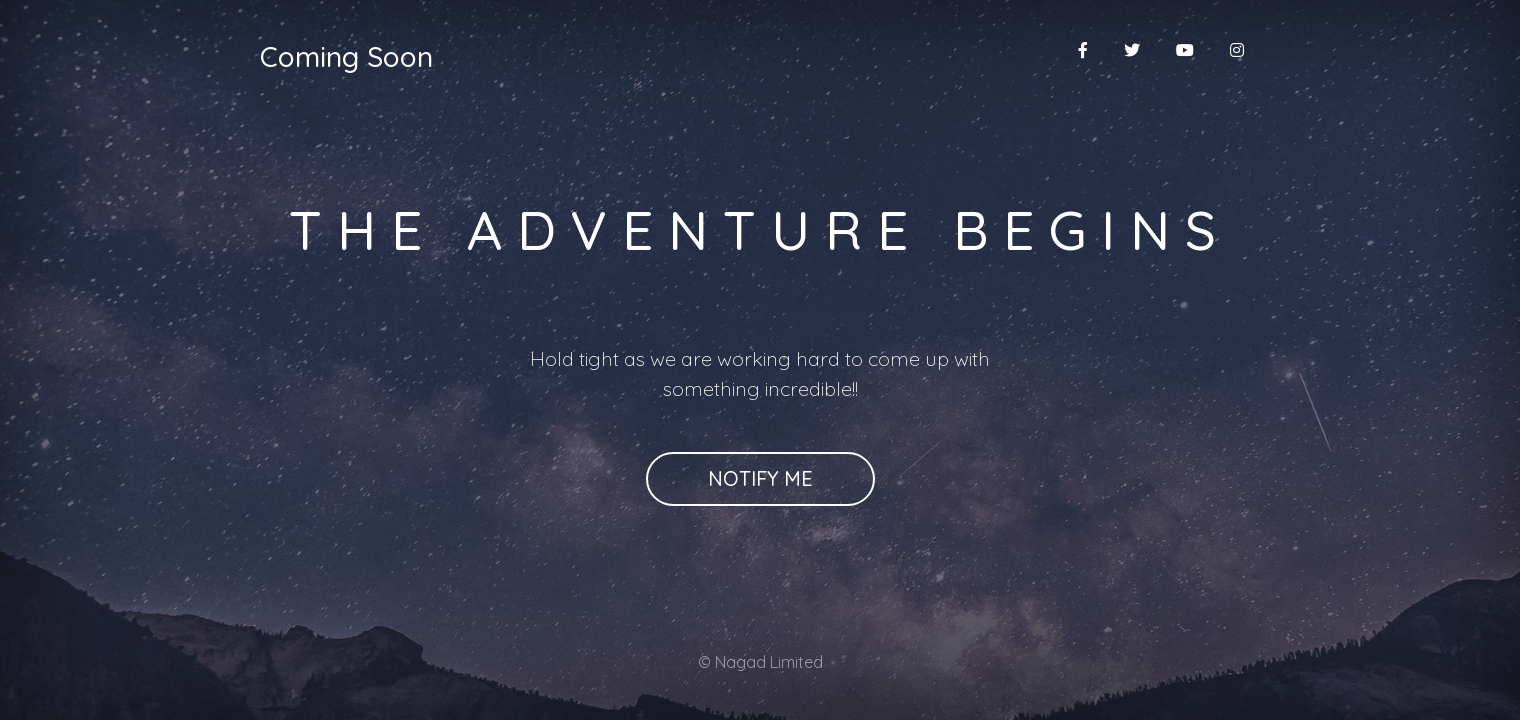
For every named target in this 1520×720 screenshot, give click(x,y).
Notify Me (760, 478)
